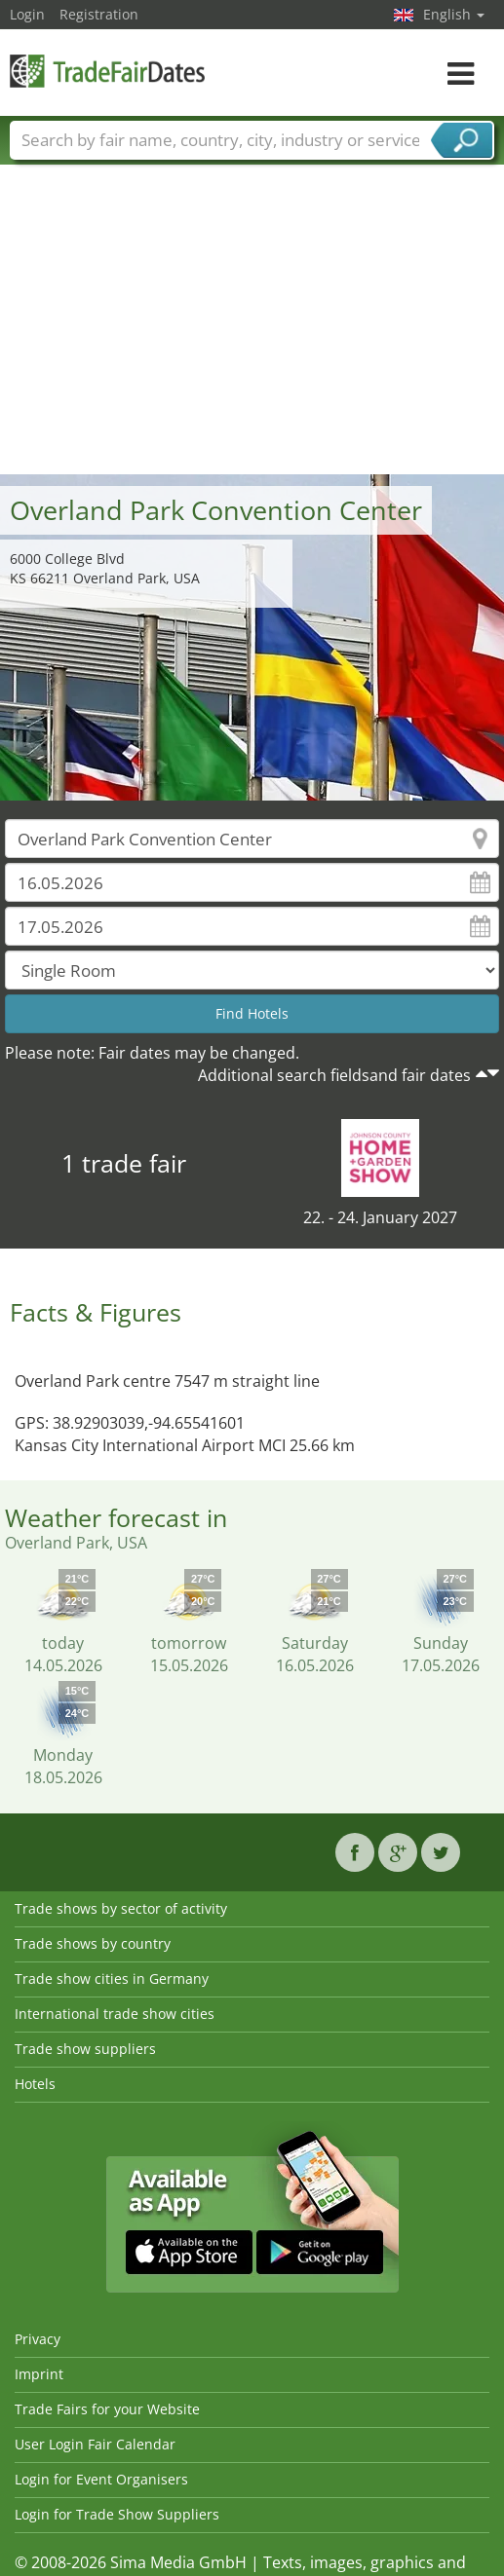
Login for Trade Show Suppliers (117, 2514)
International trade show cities (114, 2013)
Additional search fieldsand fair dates (334, 1075)
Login (27, 14)
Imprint (39, 2374)
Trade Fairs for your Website (107, 2409)
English (454, 14)
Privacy (37, 2339)
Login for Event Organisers (101, 2479)
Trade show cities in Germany (112, 1978)
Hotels (35, 2083)
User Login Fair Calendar (95, 2444)
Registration (98, 14)
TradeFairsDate (107, 71)
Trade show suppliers (85, 2048)
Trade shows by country (93, 1943)
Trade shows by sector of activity (121, 1908)
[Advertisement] (252, 328)
